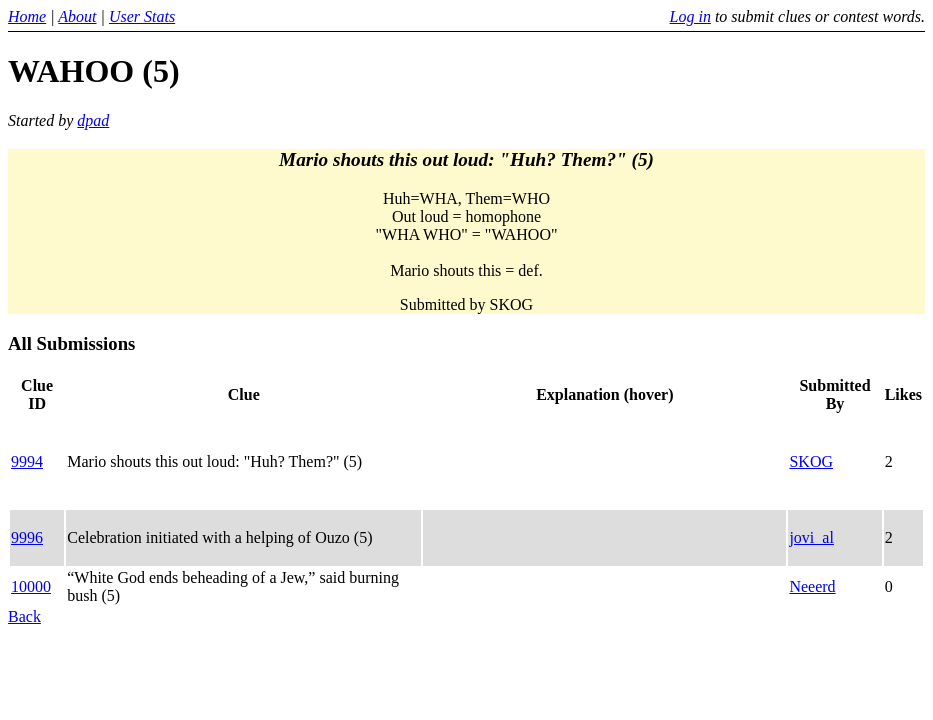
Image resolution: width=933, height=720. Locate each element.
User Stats (142, 16)
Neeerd (812, 586)
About (77, 16)
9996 (27, 537)
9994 (27, 461)
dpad (93, 120)
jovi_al (811, 537)
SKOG (811, 461)
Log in (690, 16)
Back (24, 616)
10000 (31, 586)
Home (27, 16)
